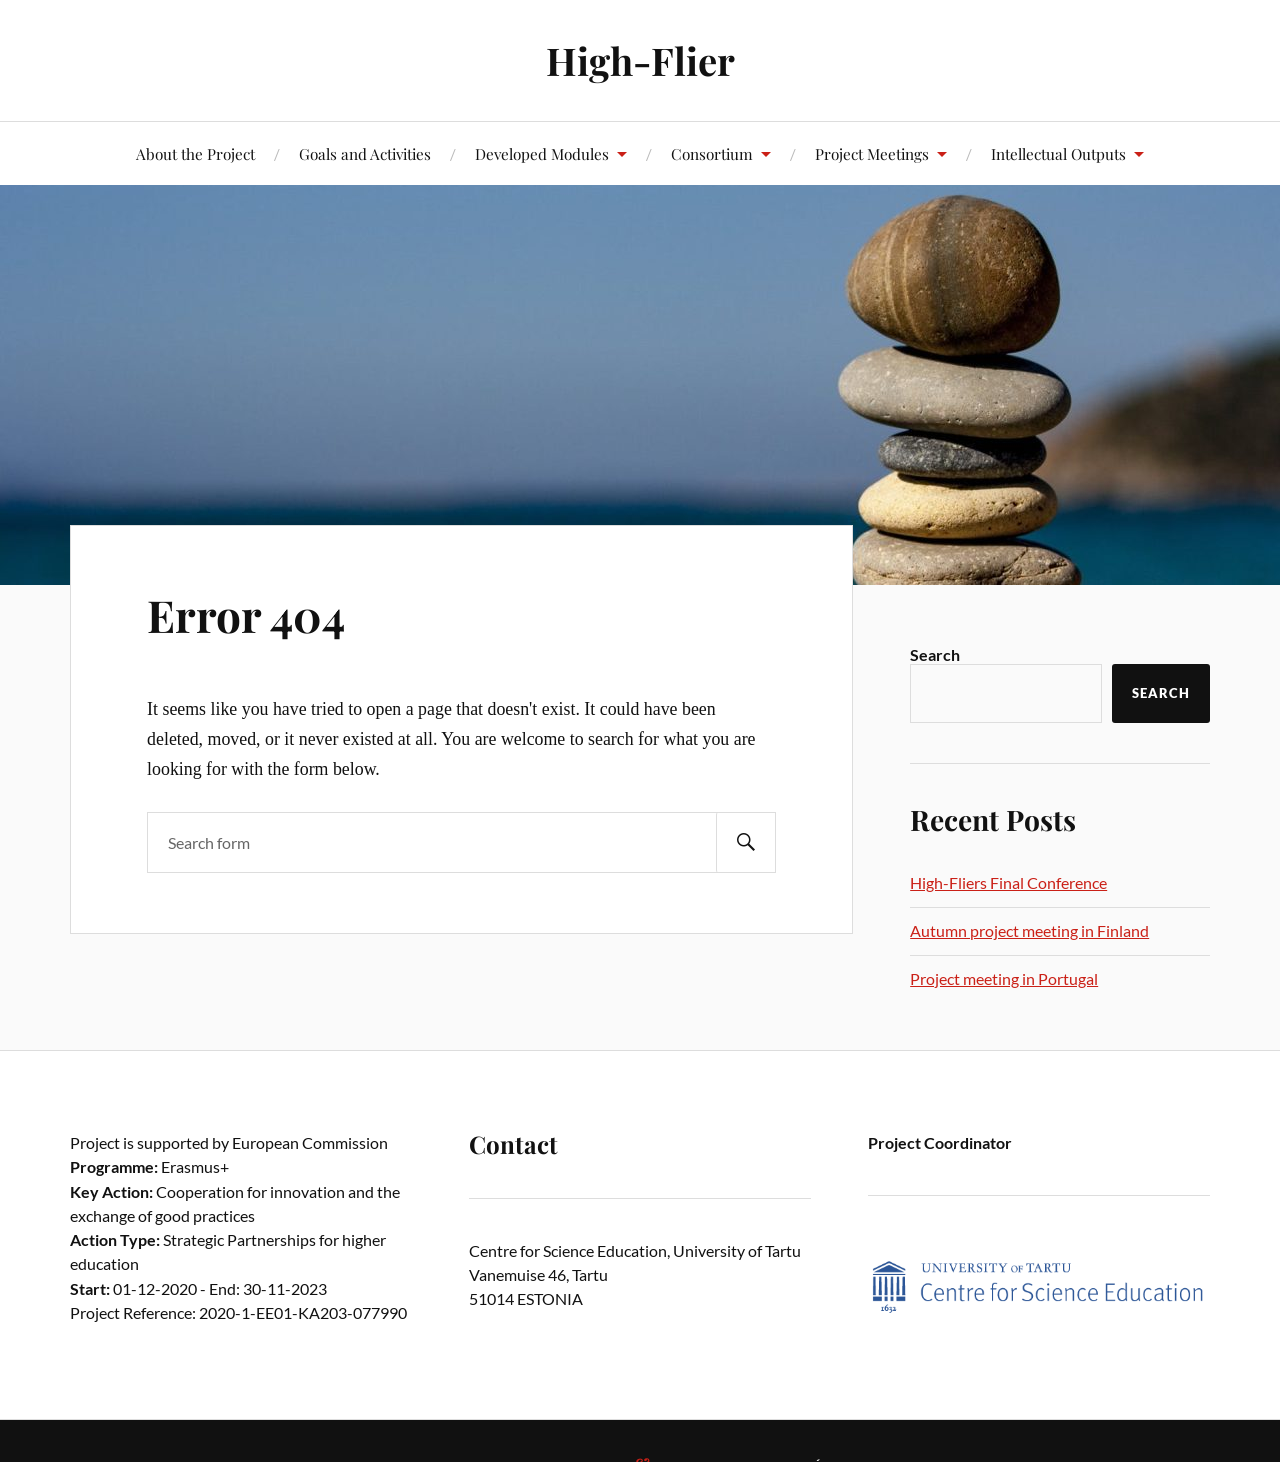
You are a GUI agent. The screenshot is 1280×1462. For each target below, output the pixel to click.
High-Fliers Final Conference (1008, 882)
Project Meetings (872, 153)
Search (935, 654)
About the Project (195, 153)
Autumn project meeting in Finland (1029, 930)
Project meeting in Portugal (1004, 978)
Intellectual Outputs (1058, 153)
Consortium (712, 153)
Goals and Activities (365, 153)
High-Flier (640, 60)
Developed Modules (542, 153)
